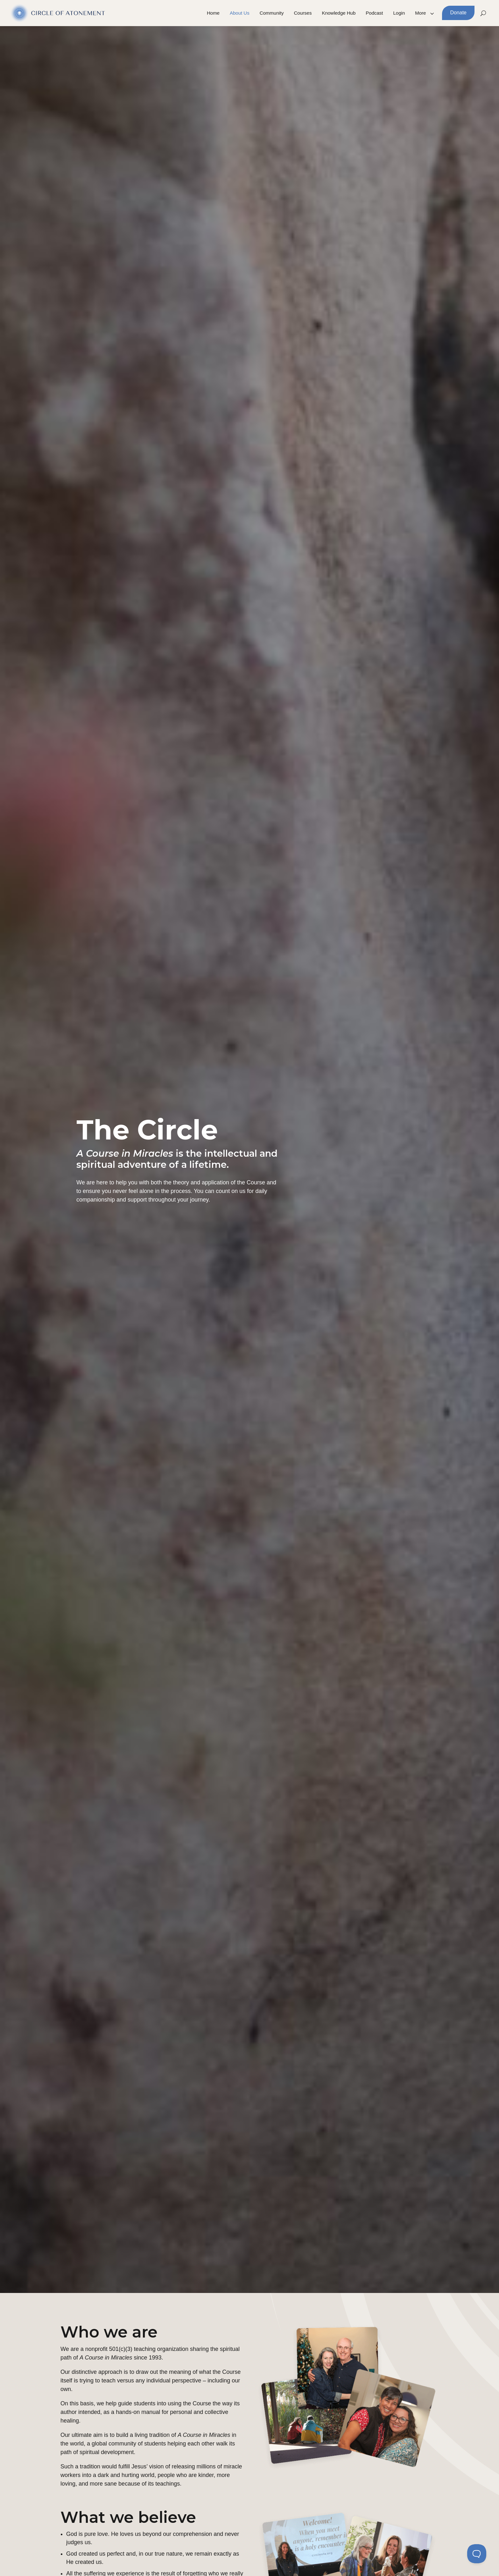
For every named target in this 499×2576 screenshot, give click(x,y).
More (420, 13)
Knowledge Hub (338, 13)
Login (399, 13)
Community (272, 13)
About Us (240, 13)
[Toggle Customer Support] (476, 2553)
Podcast (374, 13)
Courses (303, 13)
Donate (458, 13)
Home (213, 13)
